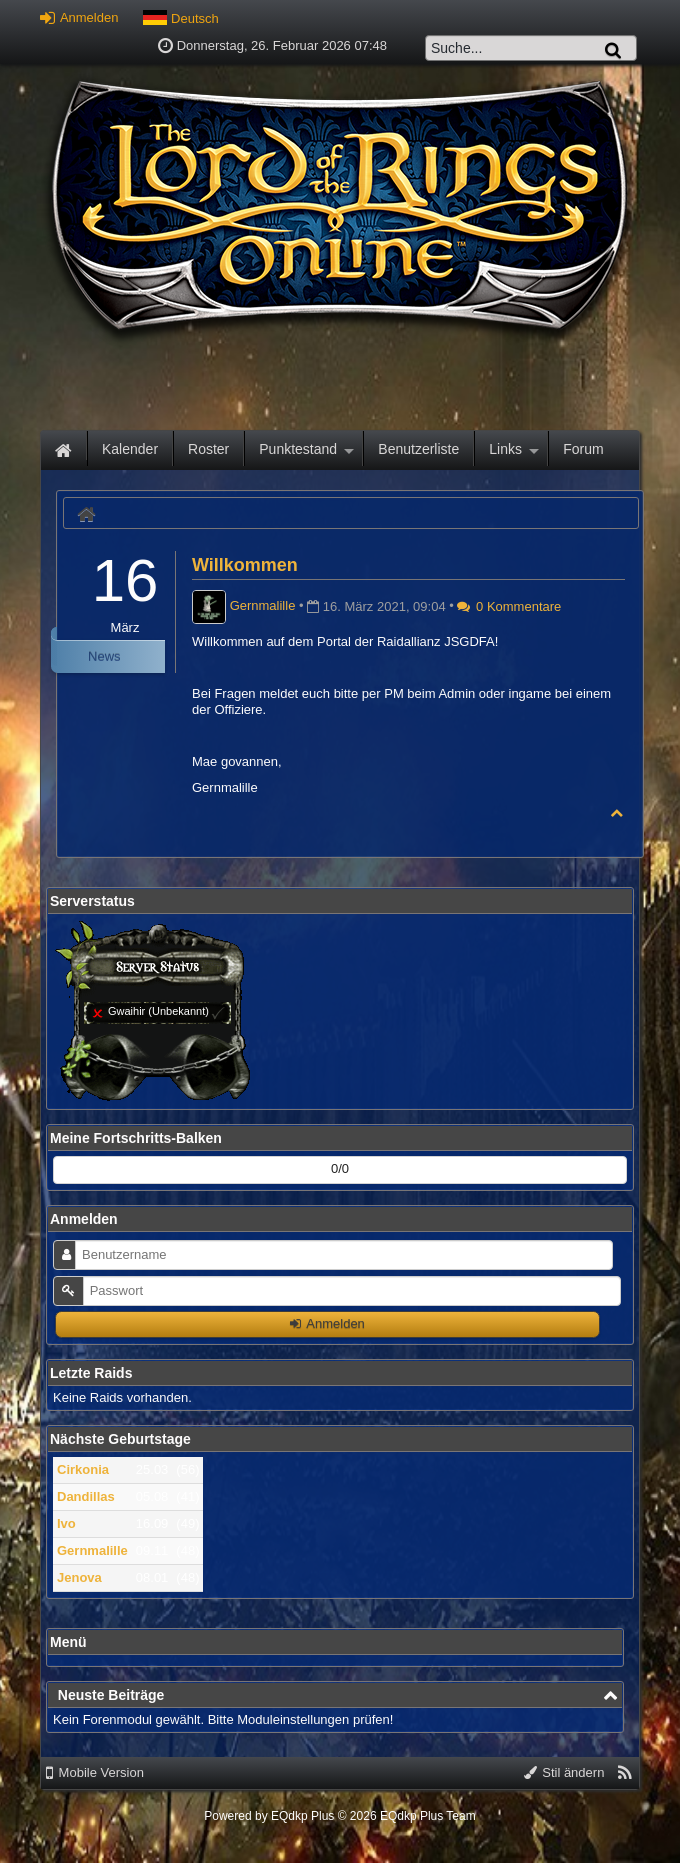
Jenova (79, 1577)
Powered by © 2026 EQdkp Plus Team (339, 1816)
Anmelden (79, 17)
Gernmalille (92, 1550)
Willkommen (245, 565)
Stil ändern (564, 1772)
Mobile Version (95, 1772)
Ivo (66, 1523)
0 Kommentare (509, 606)
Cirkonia (83, 1469)
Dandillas (86, 1496)
